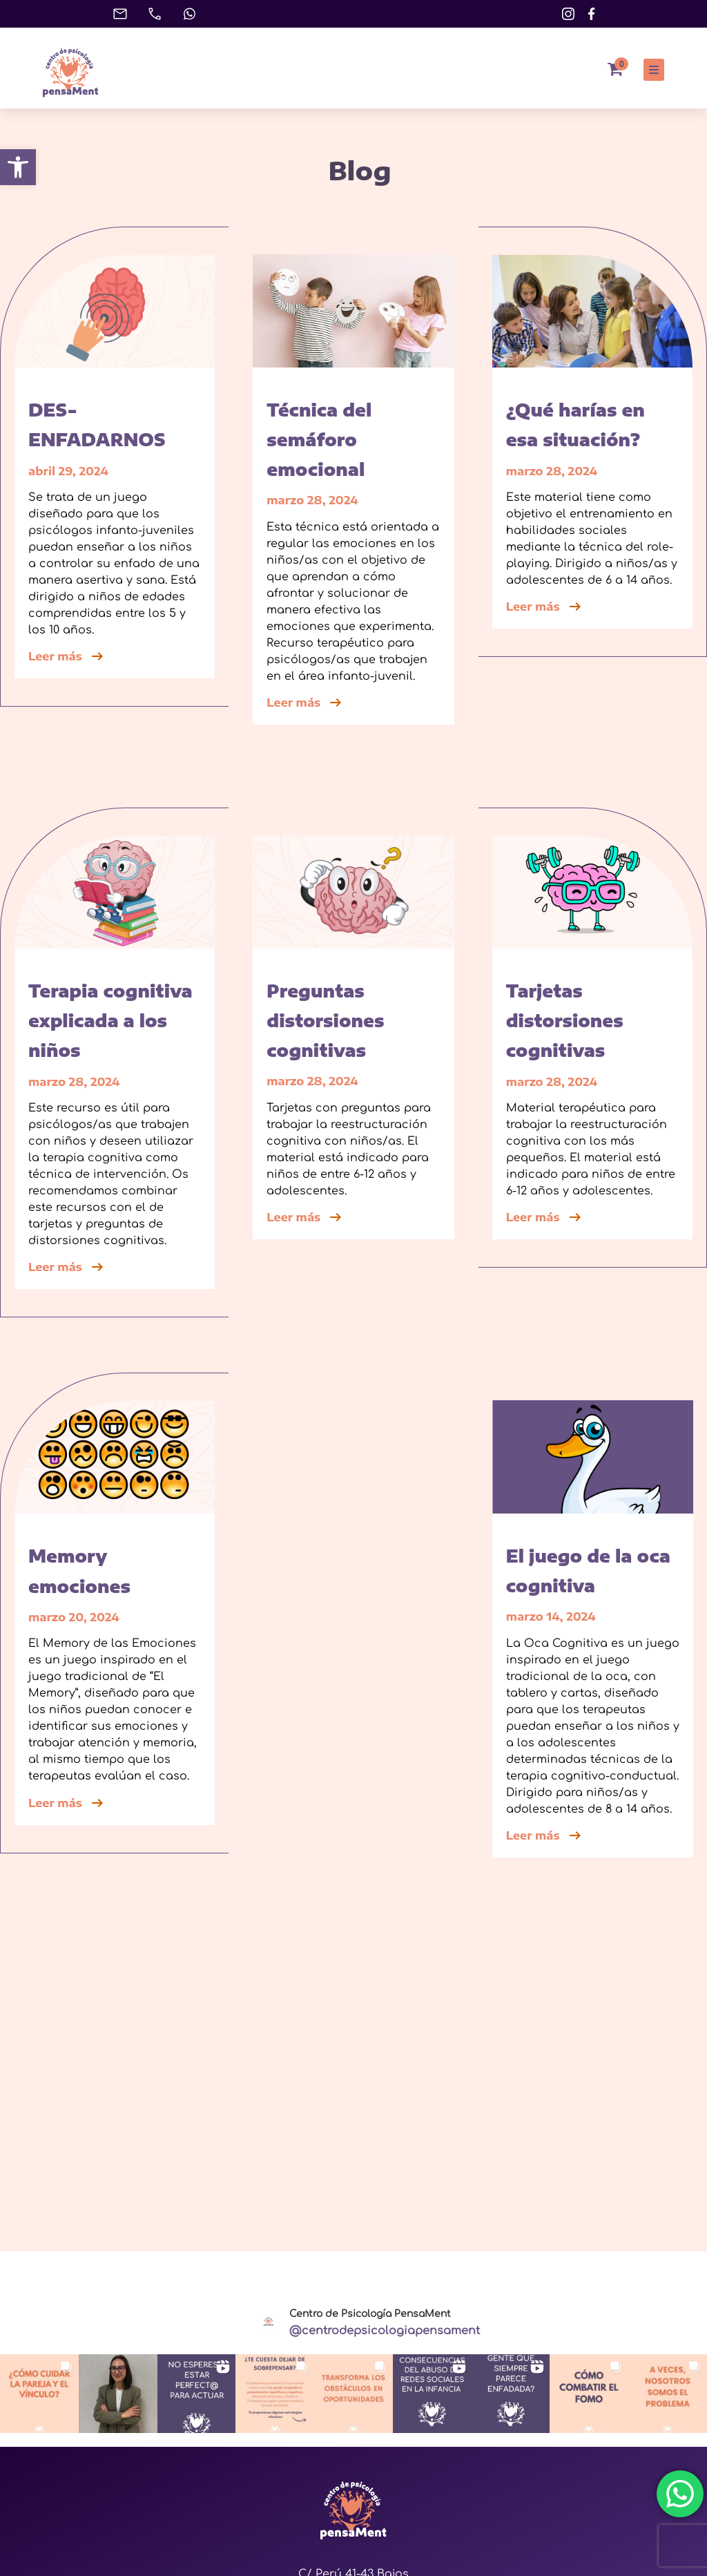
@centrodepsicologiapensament (384, 2331)
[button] (18, 167)
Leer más (67, 656)
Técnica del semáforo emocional (319, 439)
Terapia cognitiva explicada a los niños (110, 1020)
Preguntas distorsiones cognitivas (325, 1020)
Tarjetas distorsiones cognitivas (564, 1020)
